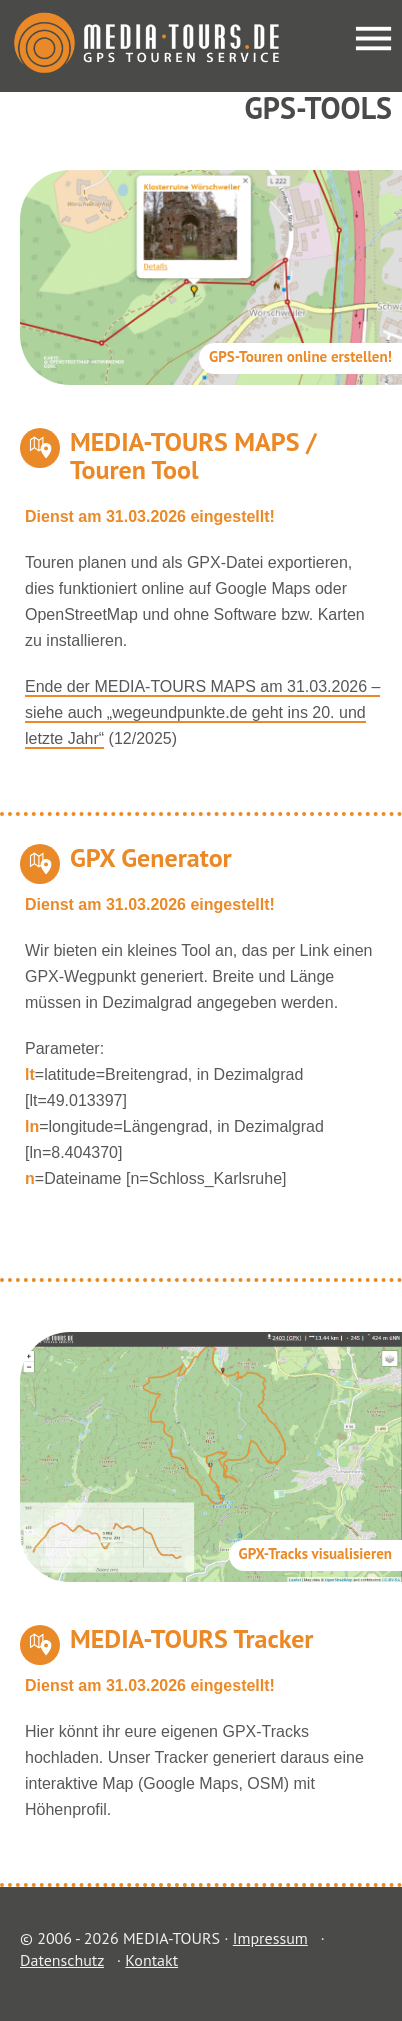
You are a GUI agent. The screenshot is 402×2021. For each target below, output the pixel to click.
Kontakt (151, 1960)
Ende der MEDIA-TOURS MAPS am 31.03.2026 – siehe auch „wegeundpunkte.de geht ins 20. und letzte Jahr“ (202, 712)
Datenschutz (62, 1960)
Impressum (270, 1938)
